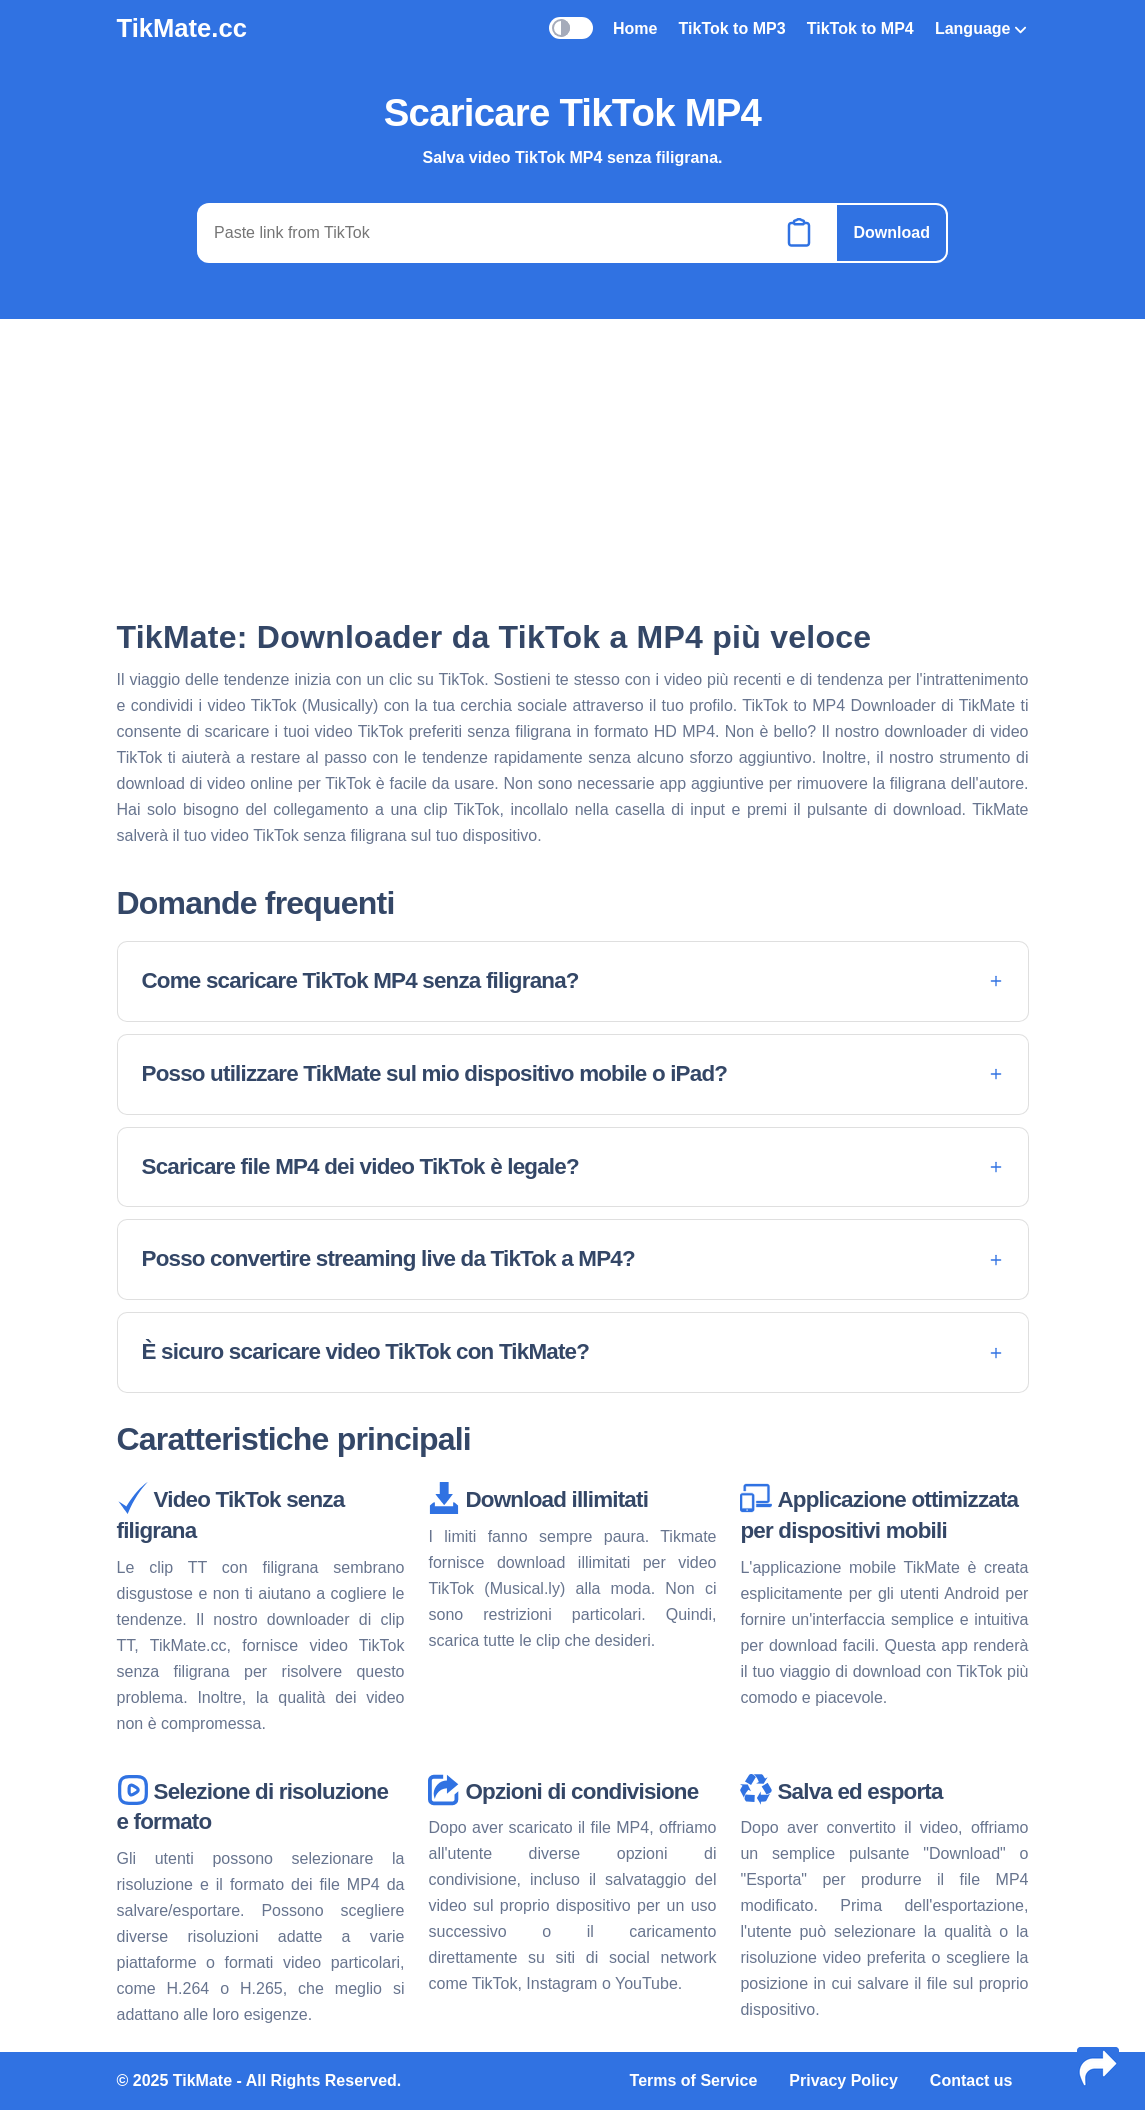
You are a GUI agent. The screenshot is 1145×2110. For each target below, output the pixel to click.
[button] (573, 981)
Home (635, 28)
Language (981, 28)
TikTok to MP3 (732, 28)
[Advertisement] (573, 467)
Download (891, 232)
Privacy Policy (843, 2080)
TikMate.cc (182, 28)
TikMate (202, 2080)
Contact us (971, 2080)
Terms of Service (694, 2080)
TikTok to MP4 (860, 28)
